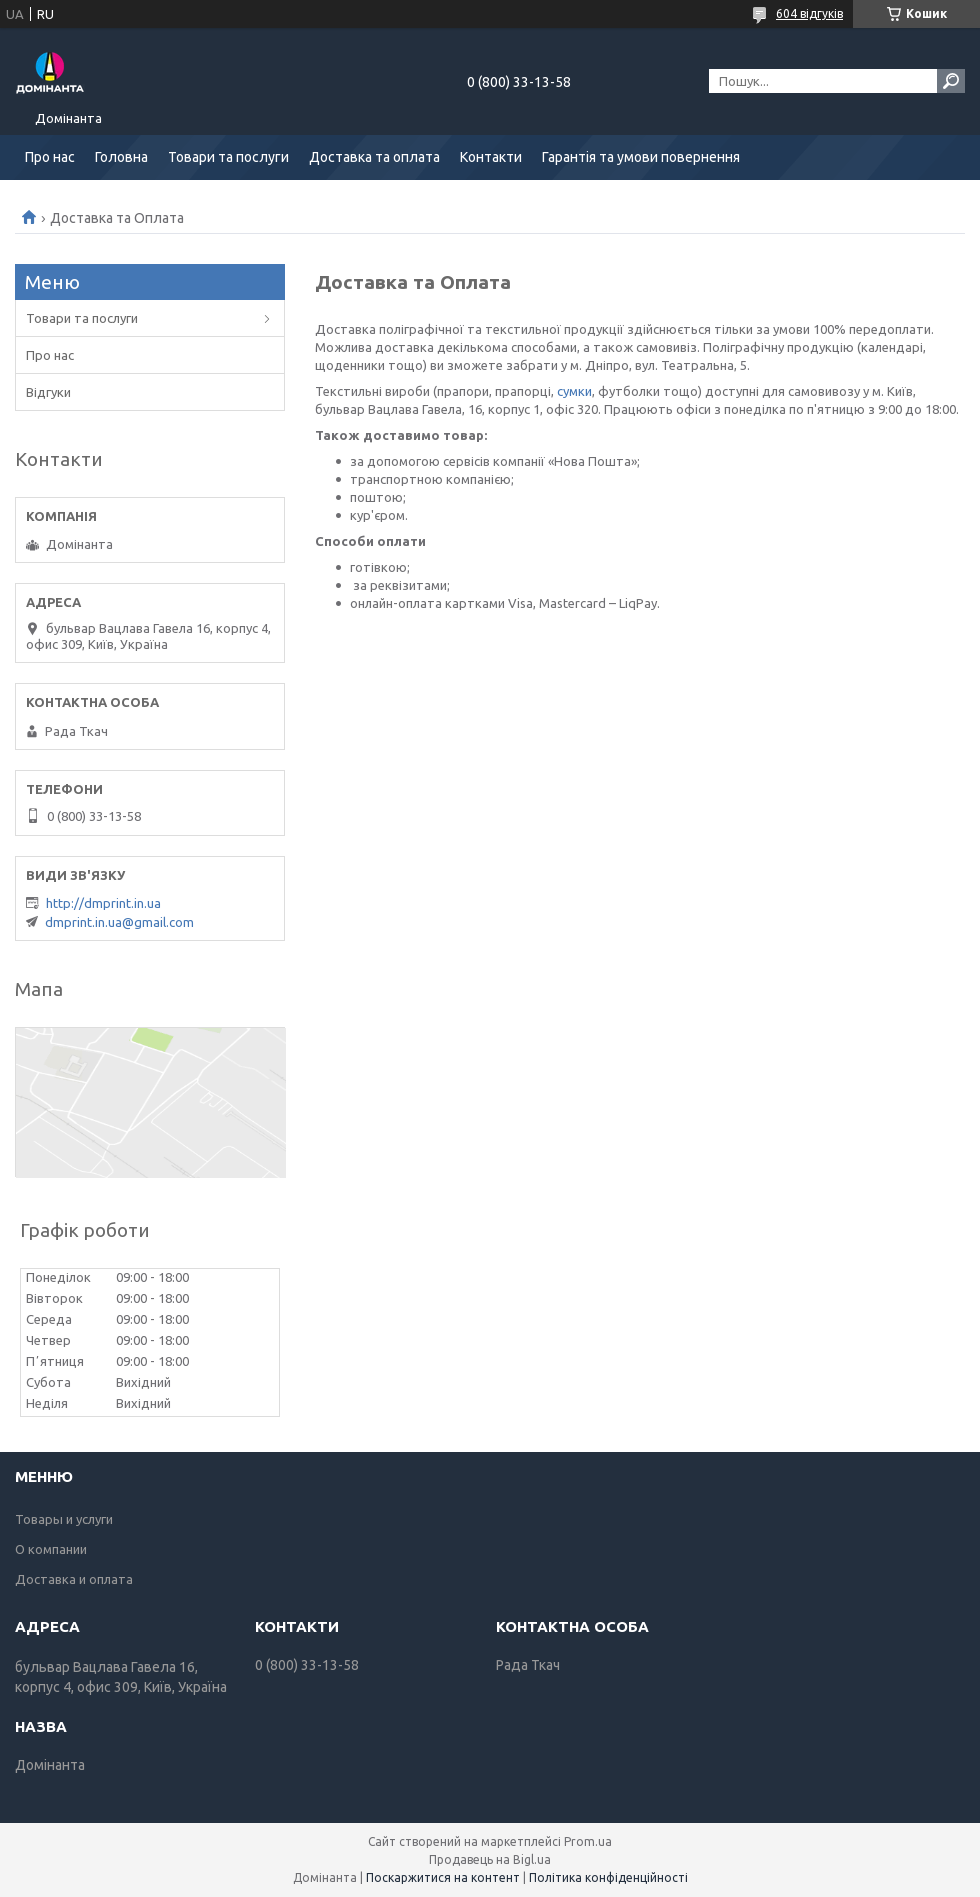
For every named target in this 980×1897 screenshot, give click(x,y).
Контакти (491, 157)
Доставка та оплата (374, 157)
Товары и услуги (64, 1519)
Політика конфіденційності (608, 1877)
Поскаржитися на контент (443, 1877)
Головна (121, 157)
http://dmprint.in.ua (103, 903)
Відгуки (48, 392)
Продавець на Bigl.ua (490, 1859)
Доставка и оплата (74, 1579)
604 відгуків (809, 13)
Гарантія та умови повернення (641, 157)
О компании (51, 1549)
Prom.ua (588, 1841)
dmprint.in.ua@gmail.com (119, 922)
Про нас (50, 157)
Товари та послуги (228, 157)
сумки (574, 391)
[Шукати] (951, 81)
